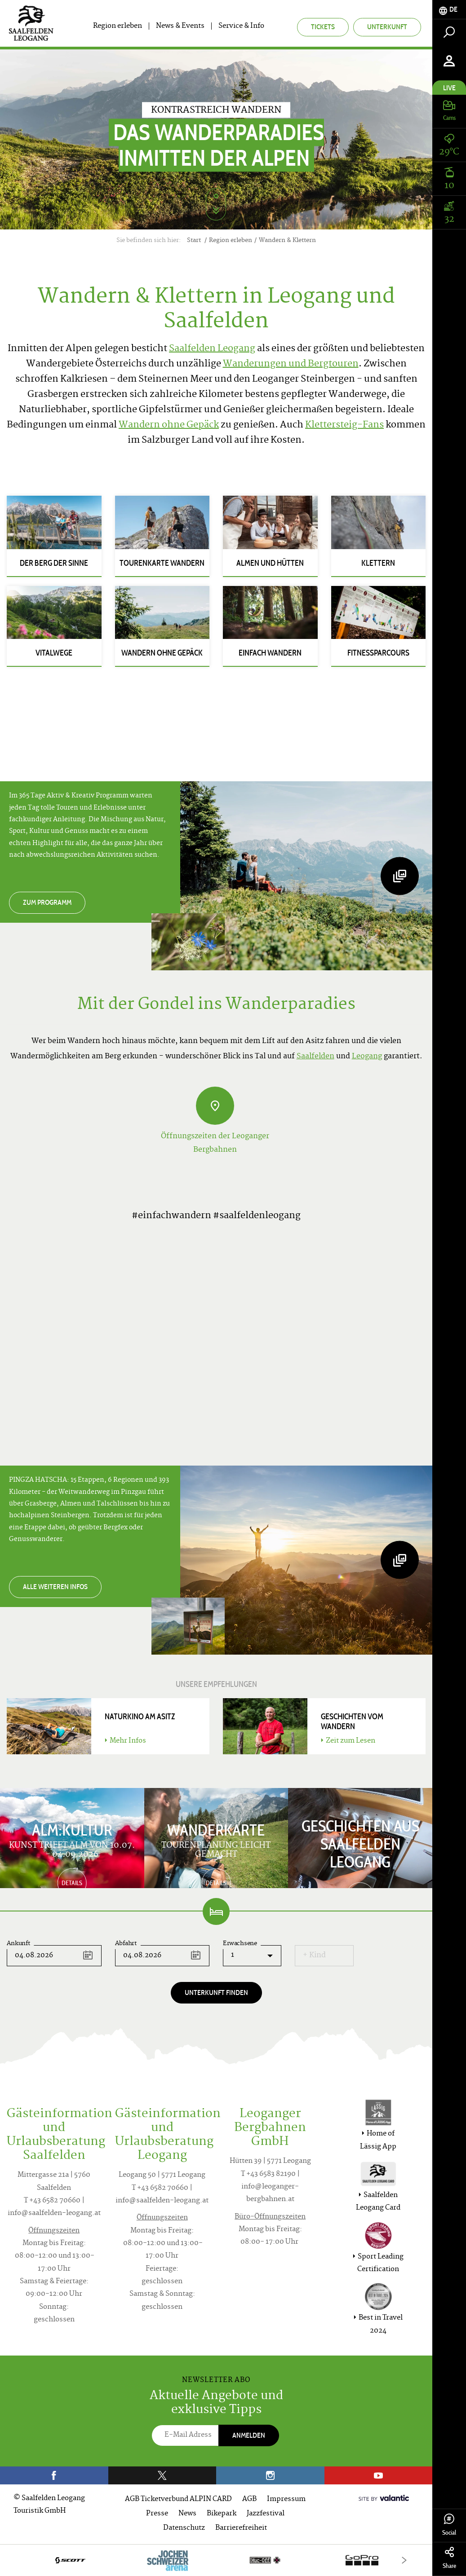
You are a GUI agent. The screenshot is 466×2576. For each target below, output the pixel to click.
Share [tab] (449, 2558)
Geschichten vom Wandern (352, 1721)
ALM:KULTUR (72, 1830)
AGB (249, 2499)
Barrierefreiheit (241, 2528)
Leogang (367, 1056)
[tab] (449, 9)
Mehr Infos (125, 1741)
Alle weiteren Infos (55, 1586)
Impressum (286, 2499)
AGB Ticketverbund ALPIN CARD (178, 2499)
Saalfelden (315, 1056)
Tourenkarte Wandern (162, 563)
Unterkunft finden (216, 1992)
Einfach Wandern (270, 653)
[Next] (404, 2560)
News (187, 2513)
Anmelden (248, 2435)
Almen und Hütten (270, 563)
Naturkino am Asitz (140, 1717)
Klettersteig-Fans (344, 425)
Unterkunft (387, 26)
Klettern (378, 563)
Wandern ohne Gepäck (169, 425)
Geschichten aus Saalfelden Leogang (360, 1843)
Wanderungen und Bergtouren (291, 364)
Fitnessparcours (378, 653)
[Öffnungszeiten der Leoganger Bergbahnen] (215, 1106)
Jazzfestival (265, 2513)
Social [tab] (449, 2525)
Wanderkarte (216, 1830)
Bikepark (221, 2513)
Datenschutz (184, 2528)
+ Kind (314, 1955)
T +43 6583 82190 (268, 2174)
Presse (157, 2513)
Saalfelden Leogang (212, 349)
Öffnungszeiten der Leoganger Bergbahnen (215, 1143)
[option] (216, 2560)
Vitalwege (54, 653)
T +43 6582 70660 (52, 2200)
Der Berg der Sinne (54, 563)
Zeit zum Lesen (348, 1741)
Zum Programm (47, 902)
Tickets (323, 26)
